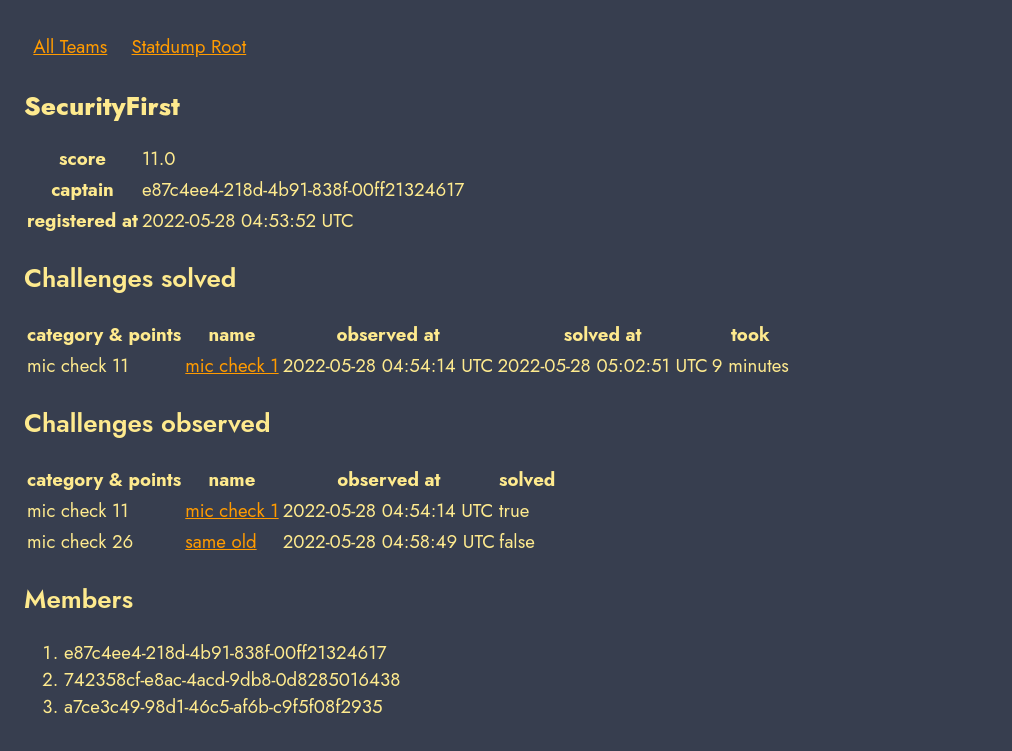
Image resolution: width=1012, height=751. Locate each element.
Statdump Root (189, 46)
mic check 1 (231, 365)
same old (220, 541)
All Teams (70, 46)
